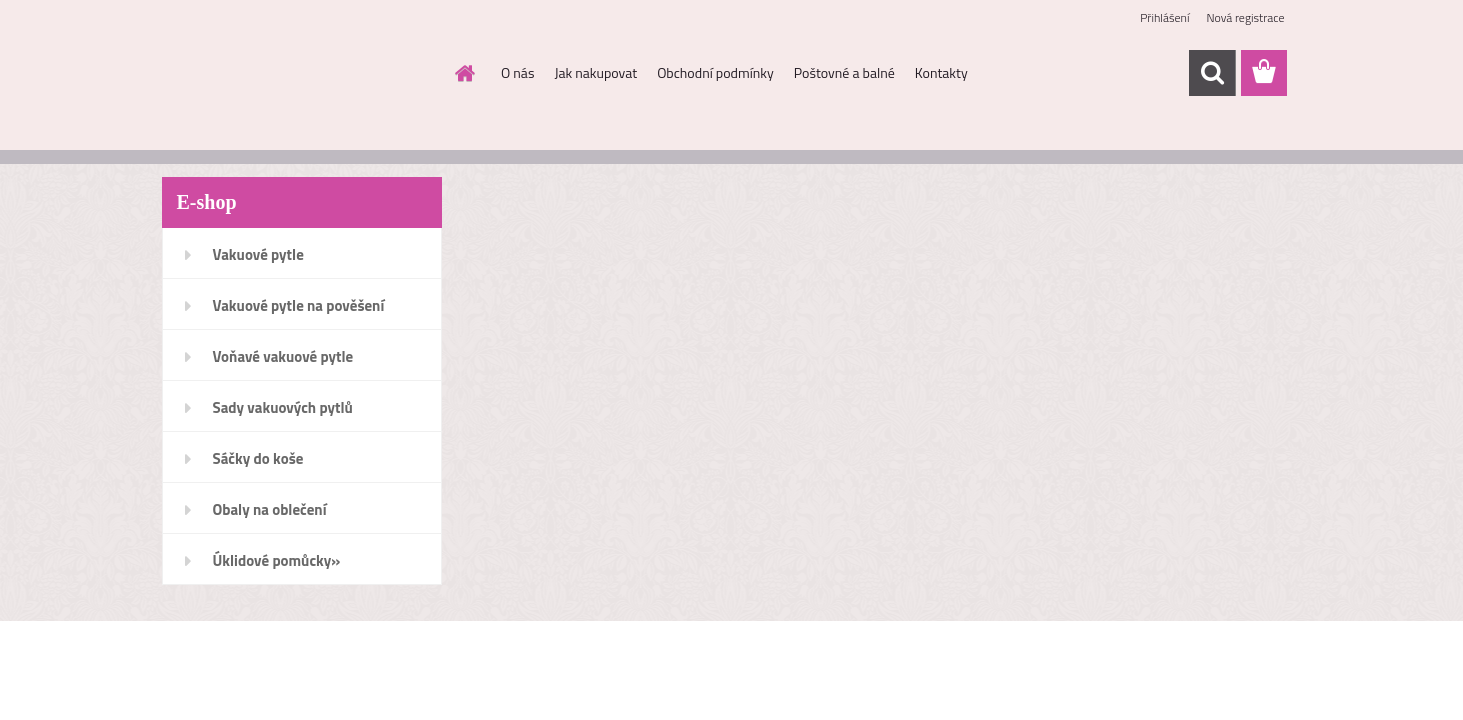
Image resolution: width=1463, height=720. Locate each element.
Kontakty (941, 72)
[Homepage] (463, 73)
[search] (1212, 73)
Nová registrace (1245, 17)
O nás (517, 72)
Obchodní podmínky (715, 72)
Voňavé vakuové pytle (283, 356)
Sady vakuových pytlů (283, 407)
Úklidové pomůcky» (277, 560)
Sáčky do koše (258, 458)
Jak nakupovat (595, 72)
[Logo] (299, 74)
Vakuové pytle (258, 254)
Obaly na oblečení (270, 509)
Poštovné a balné (844, 72)
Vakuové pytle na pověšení (299, 305)
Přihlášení (1164, 17)
